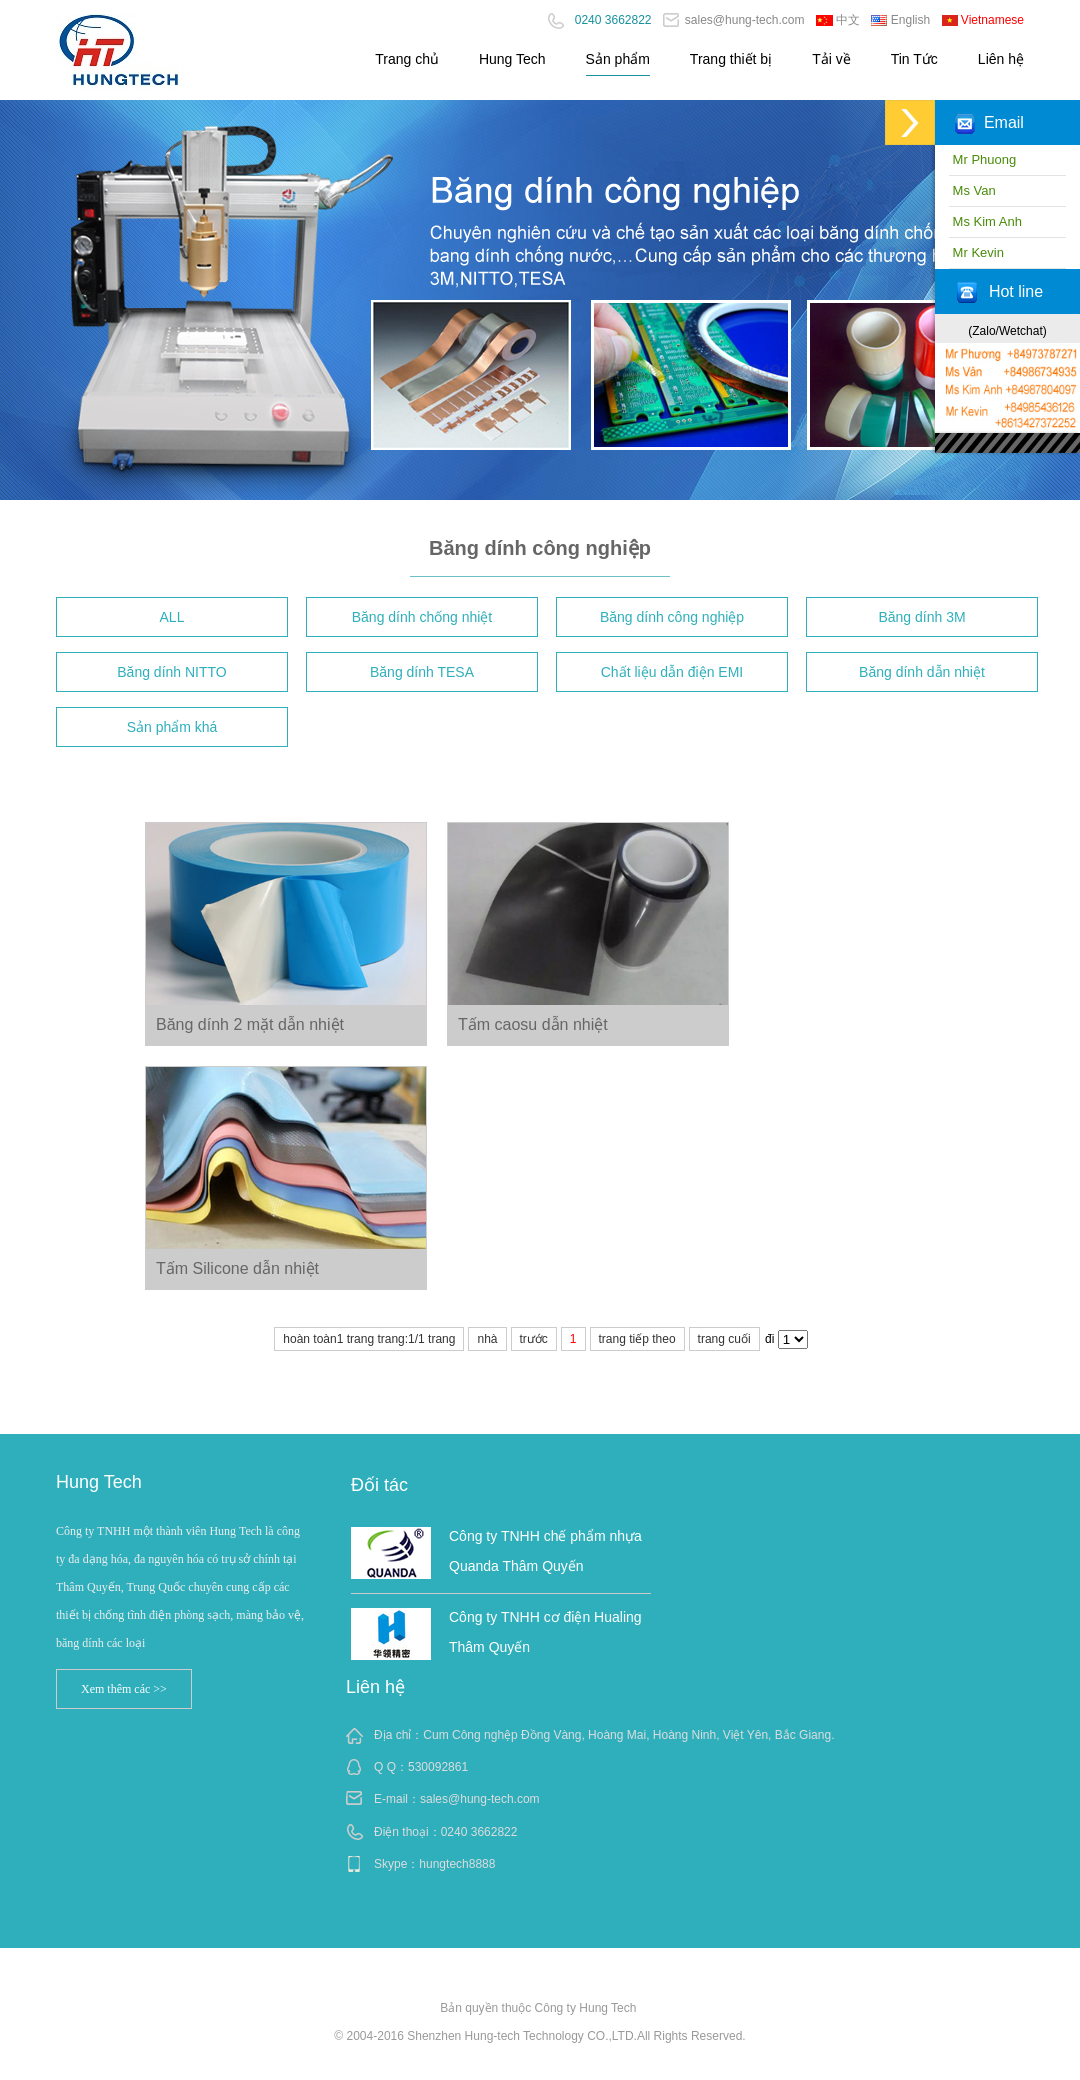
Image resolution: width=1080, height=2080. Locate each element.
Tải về (831, 59)
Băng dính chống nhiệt (422, 617)
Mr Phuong (982, 159)
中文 (838, 20)
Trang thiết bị (731, 59)
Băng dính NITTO (171, 672)
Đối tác (379, 1485)
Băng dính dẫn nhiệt (922, 672)
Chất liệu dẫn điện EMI (672, 672)
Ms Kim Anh (985, 221)
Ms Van (972, 190)
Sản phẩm (618, 59)
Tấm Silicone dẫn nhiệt (237, 1268)
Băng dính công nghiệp (672, 617)
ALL (172, 617)
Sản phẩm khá (172, 727)
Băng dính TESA (422, 672)
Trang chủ (407, 59)
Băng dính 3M (921, 617)
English (900, 20)
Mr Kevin (976, 252)
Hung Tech (512, 59)
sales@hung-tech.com (734, 20)
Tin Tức (914, 59)
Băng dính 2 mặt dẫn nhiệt (250, 1024)
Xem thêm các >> (124, 1689)
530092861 (438, 1767)
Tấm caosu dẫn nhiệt (533, 1024)
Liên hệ (1001, 59)
